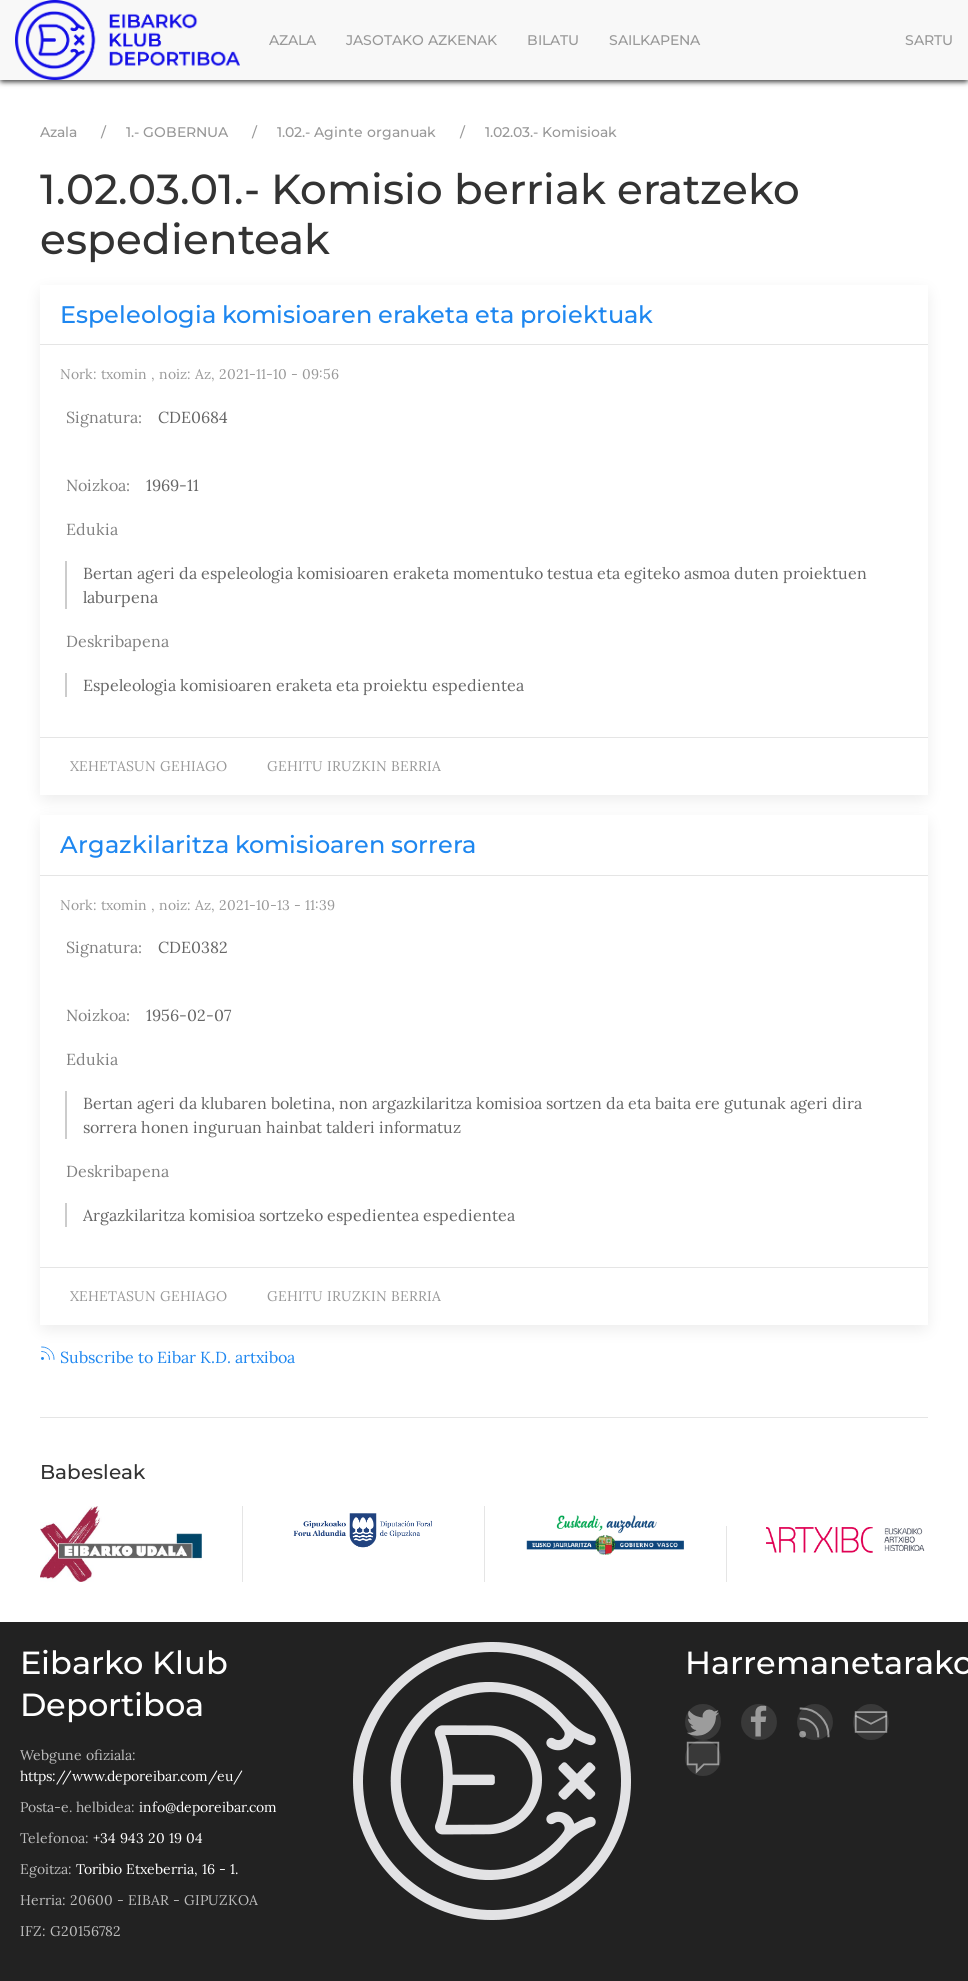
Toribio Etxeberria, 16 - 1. (157, 1869)
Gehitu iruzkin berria (354, 766)
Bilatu (553, 40)
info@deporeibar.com (208, 1807)
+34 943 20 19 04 (148, 1838)
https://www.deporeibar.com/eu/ (131, 1776)
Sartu (929, 40)
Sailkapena (654, 40)
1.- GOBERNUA (177, 132)
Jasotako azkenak (421, 40)
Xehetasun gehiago (153, 769)
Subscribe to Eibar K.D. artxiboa (167, 1357)
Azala (292, 40)
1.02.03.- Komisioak (551, 132)
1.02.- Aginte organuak (356, 132)
